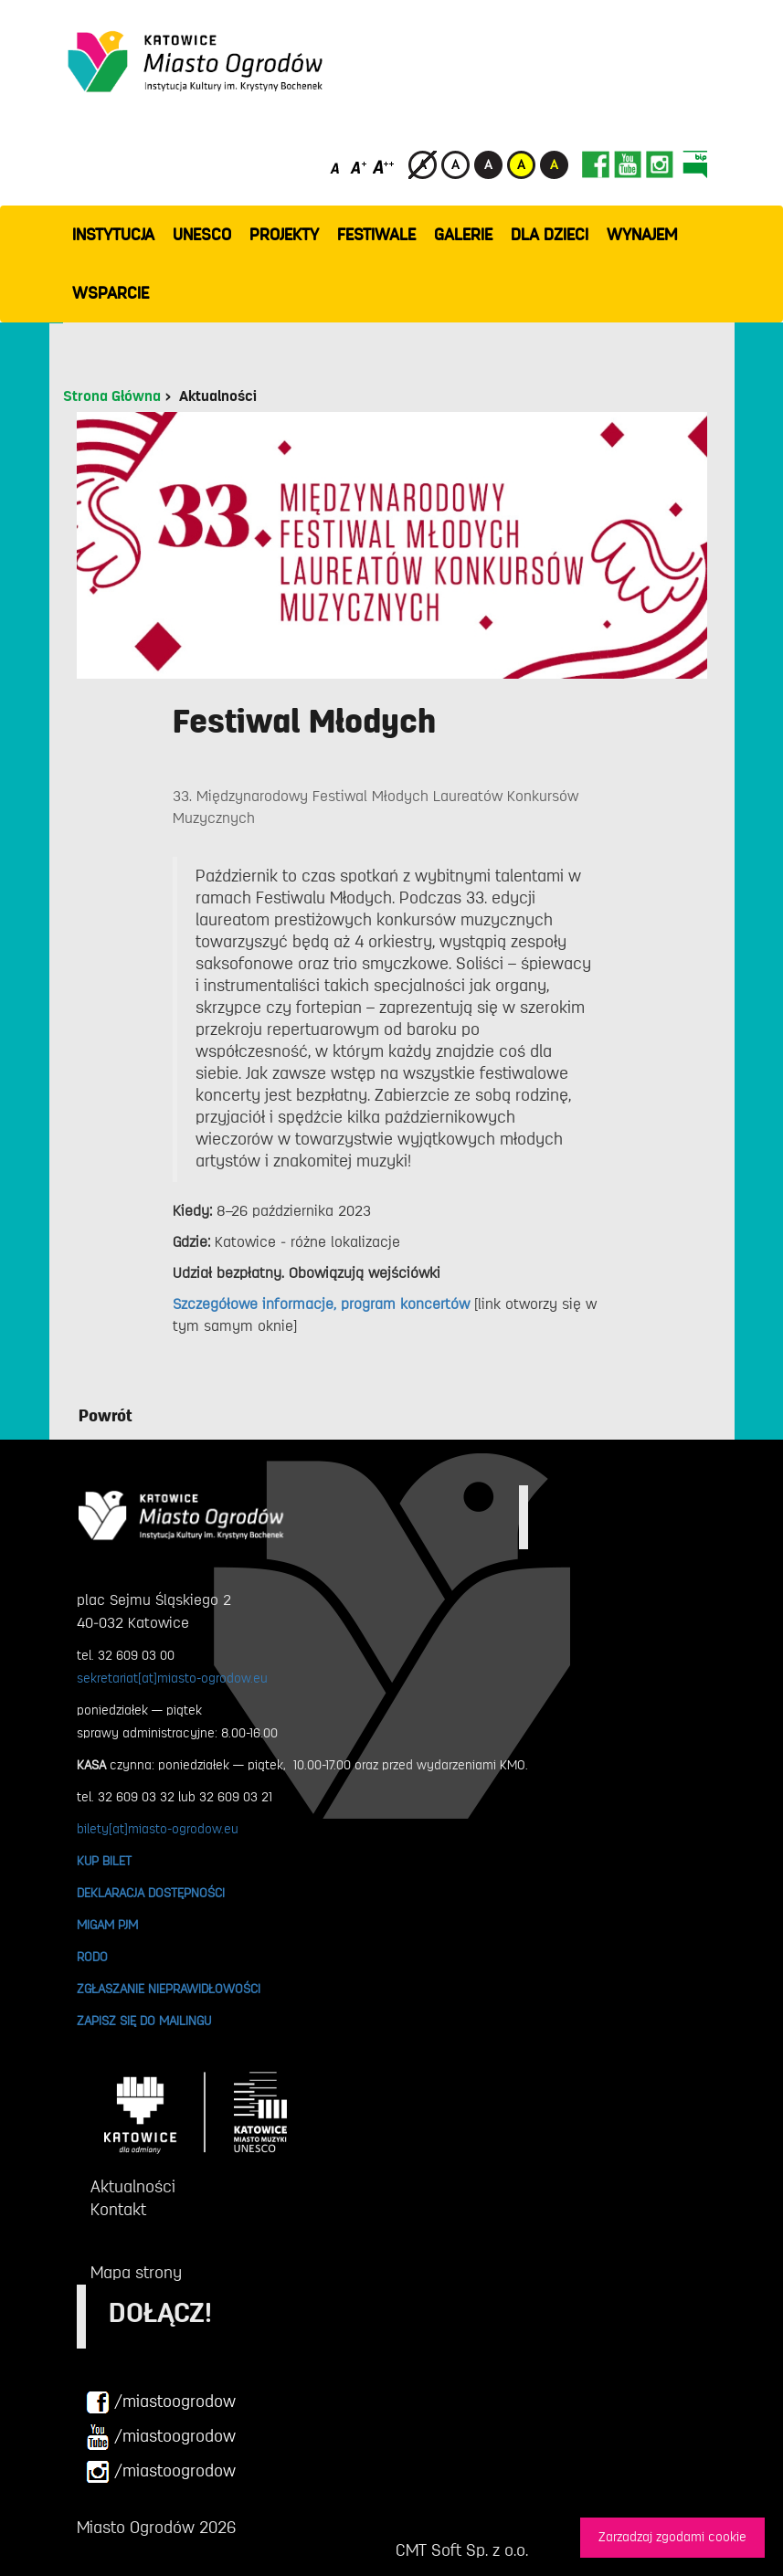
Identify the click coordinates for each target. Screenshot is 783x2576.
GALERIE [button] (463, 235)
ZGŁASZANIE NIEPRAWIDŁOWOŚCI (168, 1988)
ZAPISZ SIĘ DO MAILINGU (144, 2020)
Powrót (105, 1416)
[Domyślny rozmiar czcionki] (336, 167)
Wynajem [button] (642, 235)
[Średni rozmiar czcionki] (358, 167)
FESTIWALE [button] (376, 235)
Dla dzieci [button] (549, 235)
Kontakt (118, 2209)
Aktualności (218, 396)
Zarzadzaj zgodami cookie (672, 2537)
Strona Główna (112, 396)
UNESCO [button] (202, 235)
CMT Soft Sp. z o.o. (462, 2550)
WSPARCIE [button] (110, 293)
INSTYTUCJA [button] (113, 235)
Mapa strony (136, 2273)
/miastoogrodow (161, 2402)
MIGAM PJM (107, 1924)
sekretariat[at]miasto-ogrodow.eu (172, 1678)
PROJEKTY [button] (284, 235)
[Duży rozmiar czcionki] (384, 167)
